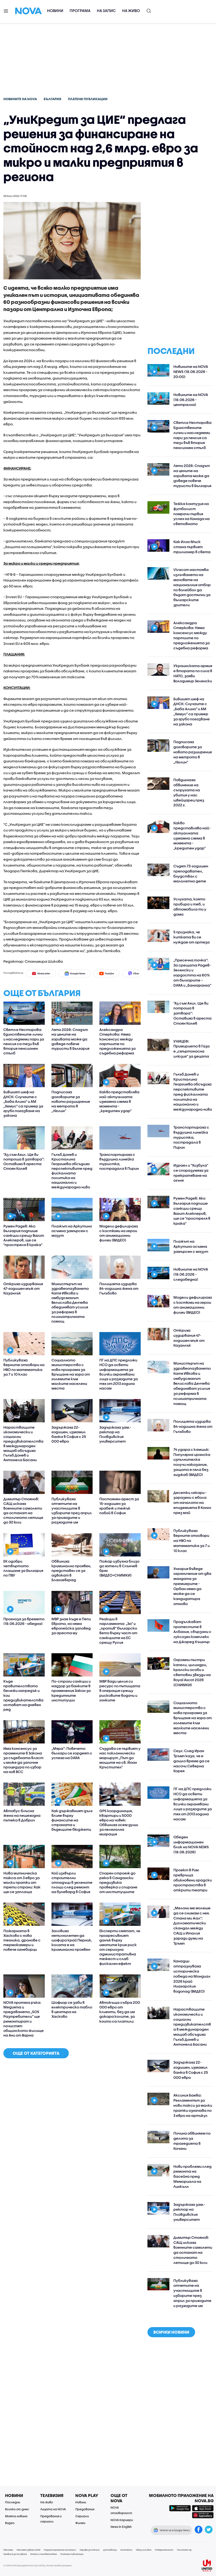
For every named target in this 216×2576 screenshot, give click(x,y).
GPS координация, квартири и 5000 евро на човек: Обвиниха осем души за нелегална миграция (118, 1822)
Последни (12, 2502)
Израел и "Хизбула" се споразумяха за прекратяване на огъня (190, 1172)
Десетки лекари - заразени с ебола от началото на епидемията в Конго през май (192, 1503)
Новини (55, 10)
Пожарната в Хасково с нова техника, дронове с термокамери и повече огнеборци (21, 1940)
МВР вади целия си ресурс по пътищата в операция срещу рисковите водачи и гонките (119, 1690)
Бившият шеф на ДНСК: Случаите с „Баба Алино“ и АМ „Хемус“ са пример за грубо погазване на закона (23, 1103)
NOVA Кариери (122, 2520)
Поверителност (164, 2550)
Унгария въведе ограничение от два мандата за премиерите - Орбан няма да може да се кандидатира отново (192, 1586)
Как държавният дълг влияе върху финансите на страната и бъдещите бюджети (72, 1820)
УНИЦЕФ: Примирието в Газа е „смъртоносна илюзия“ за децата (191, 1048)
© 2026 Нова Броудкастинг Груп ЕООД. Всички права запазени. (37, 2565)
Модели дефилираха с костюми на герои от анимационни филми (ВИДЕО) (118, 1233)
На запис (106, 10)
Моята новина (16, 2516)
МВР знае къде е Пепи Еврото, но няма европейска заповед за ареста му (71, 1626)
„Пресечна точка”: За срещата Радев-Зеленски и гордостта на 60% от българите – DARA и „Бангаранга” (192, 972)
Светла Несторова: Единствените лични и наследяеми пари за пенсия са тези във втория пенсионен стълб (23, 1041)
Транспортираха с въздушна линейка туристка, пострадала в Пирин (119, 1161)
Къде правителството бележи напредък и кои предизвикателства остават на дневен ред (23, 1695)
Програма (80, 10)
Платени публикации (72, 2554)
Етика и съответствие (43, 2554)
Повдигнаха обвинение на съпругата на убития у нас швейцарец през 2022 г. (188, 792)
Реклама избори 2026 (28, 2550)
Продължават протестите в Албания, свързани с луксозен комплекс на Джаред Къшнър (192, 1632)
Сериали (82, 2516)
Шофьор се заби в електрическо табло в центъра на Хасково (71, 2009)
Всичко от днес (17, 2509)
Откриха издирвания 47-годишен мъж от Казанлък (23, 1288)
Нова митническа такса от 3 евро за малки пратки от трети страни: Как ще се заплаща (21, 1882)
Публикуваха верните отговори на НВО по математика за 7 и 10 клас (24, 1367)
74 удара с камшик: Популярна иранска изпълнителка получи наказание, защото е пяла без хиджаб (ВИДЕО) (191, 1462)
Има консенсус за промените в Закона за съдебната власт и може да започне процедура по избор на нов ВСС (23, 1760)
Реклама (8, 2550)
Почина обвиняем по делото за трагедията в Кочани (192, 2140)
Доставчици (110, 2550)
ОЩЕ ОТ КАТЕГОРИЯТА (36, 2053)
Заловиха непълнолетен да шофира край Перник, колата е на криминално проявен (71, 1940)
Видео (9, 2523)
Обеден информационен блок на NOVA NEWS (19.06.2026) (191, 1844)
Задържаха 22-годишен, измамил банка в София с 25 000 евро (68, 1434)
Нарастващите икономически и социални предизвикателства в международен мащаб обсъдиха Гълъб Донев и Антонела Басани (23, 1443)
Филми (80, 2523)
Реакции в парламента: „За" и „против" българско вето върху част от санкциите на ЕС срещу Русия (118, 1630)
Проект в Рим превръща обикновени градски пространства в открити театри (192, 1880)
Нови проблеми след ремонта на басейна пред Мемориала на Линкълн (192, 2176)
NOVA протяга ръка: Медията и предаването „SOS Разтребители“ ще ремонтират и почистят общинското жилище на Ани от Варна (23, 2018)
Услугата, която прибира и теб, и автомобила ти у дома (189, 906)
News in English (121, 2526)
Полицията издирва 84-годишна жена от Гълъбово (118, 1288)
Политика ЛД (184, 2550)
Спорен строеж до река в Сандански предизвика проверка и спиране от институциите (118, 1882)
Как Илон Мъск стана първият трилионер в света (192, 547)
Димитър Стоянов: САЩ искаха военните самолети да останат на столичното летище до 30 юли (23, 1510)
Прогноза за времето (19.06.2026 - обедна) (24, 1621)
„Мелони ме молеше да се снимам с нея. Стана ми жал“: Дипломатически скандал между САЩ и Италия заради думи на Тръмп (192, 1925)
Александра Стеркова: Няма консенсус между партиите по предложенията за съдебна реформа (117, 1041)
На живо (131, 10)
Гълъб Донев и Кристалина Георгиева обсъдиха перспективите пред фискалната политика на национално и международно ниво (71, 1170)
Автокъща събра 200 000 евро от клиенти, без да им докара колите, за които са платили (119, 2011)
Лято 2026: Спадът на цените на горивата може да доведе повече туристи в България (70, 1039)
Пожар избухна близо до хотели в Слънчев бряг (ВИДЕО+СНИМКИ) (119, 1568)
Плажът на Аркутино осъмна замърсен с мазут (71, 1230)
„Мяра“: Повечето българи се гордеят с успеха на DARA (71, 1753)
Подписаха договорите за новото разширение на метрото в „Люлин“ (70, 1101)
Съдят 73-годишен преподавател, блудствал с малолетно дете (190, 873)
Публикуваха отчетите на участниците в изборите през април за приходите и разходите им (71, 1510)
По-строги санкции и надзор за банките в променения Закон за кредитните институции (71, 1690)
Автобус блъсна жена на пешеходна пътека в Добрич (21, 1815)
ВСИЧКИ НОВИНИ (171, 2332)
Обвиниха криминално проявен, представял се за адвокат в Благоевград (71, 1570)
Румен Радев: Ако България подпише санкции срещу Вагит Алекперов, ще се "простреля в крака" (23, 1235)
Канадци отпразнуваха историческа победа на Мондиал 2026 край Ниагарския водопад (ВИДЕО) (192, 1976)
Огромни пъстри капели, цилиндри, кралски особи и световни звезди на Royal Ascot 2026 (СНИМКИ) (192, 1672)
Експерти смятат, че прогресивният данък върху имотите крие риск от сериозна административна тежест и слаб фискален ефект (119, 1947)
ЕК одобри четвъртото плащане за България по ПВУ (23, 1568)
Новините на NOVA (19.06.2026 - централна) (190, 400)
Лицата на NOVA (53, 2509)
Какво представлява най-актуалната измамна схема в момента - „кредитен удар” (119, 1101)
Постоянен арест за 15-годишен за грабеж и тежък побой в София (119, 1506)
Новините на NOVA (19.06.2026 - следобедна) (190, 1274)
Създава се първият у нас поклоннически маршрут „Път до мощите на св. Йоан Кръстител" (119, 1757)
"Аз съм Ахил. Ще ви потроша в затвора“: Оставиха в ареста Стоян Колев (24, 1161)
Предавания (84, 2509)
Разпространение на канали (60, 2550)
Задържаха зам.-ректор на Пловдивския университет (115, 1434)
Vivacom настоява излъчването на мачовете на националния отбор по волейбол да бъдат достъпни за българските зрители (192, 587)
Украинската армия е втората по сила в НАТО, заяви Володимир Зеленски (192, 673)
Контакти (126, 2550)
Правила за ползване (15, 2554)
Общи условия (143, 2550)
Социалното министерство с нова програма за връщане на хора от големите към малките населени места (70, 1374)
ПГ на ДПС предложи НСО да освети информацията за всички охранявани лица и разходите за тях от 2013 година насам (118, 1374)
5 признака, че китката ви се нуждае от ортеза (191, 937)
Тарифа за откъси (90, 2550)
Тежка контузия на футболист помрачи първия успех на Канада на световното (191, 514)
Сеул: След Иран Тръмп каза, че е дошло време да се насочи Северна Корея (191, 1761)
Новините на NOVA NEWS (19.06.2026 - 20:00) (190, 371)
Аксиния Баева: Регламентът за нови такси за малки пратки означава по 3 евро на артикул (192, 2105)
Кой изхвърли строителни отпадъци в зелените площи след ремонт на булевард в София (71, 1882)
